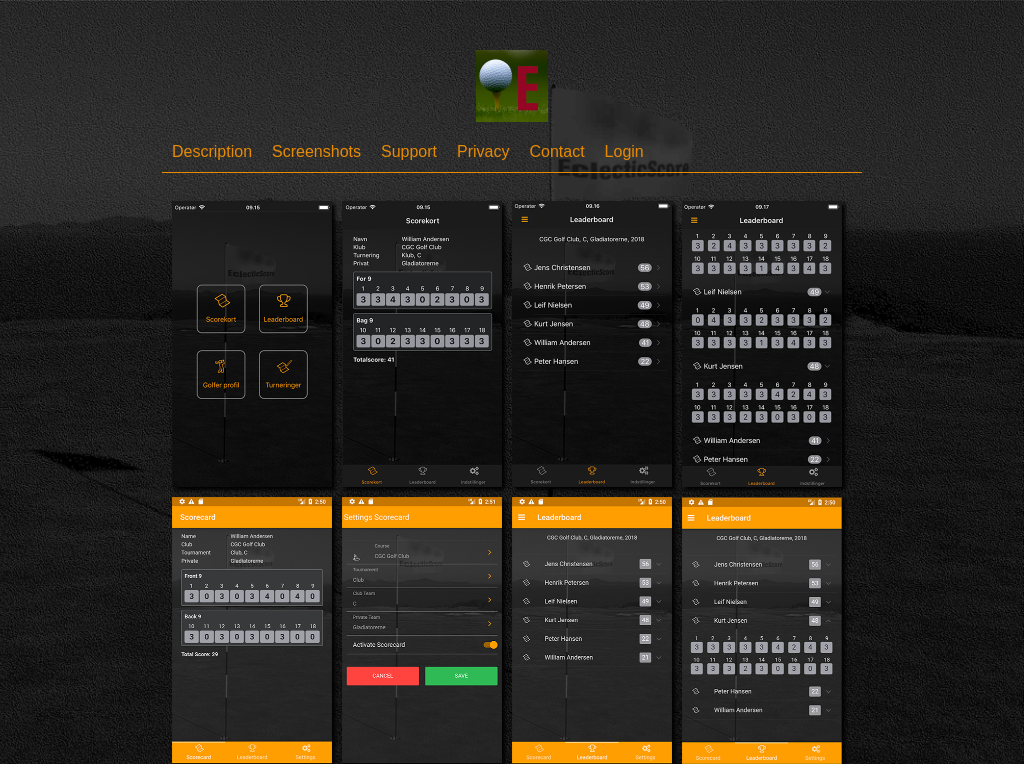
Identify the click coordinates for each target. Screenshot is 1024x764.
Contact (556, 151)
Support (409, 151)
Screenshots (316, 151)
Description (212, 151)
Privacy (483, 151)
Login (624, 151)
